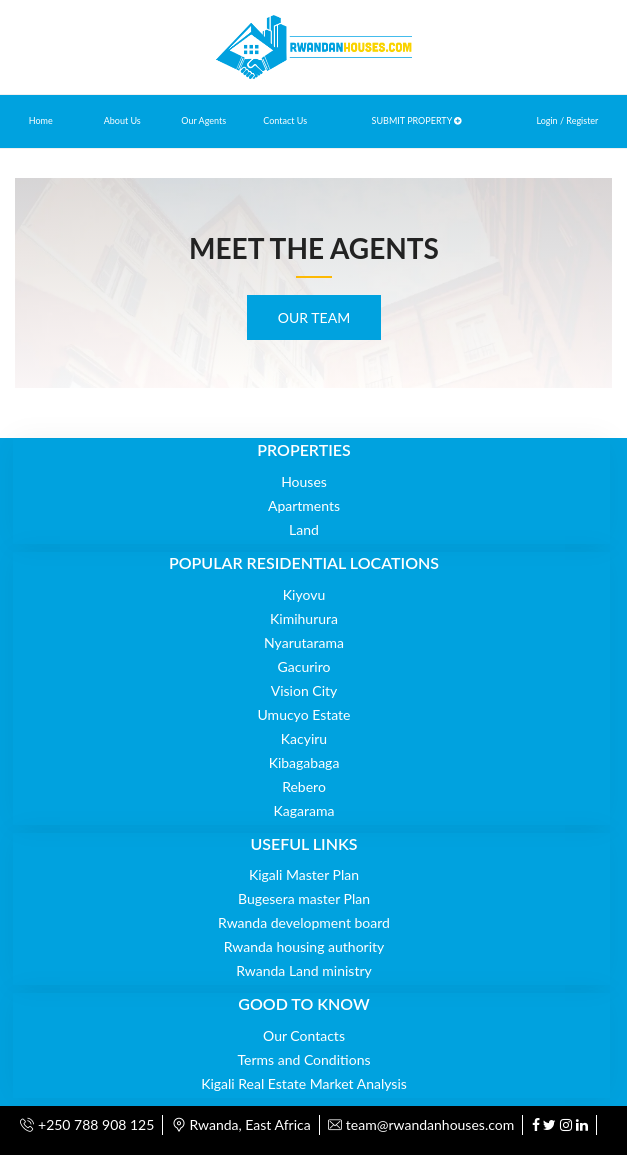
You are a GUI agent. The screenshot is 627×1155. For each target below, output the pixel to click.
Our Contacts (304, 1035)
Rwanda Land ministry (304, 970)
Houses (304, 481)
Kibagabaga (304, 762)
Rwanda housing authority (304, 946)
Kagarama (304, 810)
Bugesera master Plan (304, 898)
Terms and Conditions (304, 1059)
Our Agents (203, 120)
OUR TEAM (314, 317)
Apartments (304, 505)
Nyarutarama (304, 642)
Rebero (304, 786)
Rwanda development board (304, 922)
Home (41, 120)
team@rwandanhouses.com (421, 1124)
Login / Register (567, 120)
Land (304, 529)
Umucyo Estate (304, 714)
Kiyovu (304, 594)
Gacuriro (304, 666)
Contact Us (285, 120)
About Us (122, 120)
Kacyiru (304, 738)
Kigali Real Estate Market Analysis (304, 1083)
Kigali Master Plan (304, 874)
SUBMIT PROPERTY (417, 120)
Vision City (304, 690)
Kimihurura (304, 618)
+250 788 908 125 (87, 1124)
